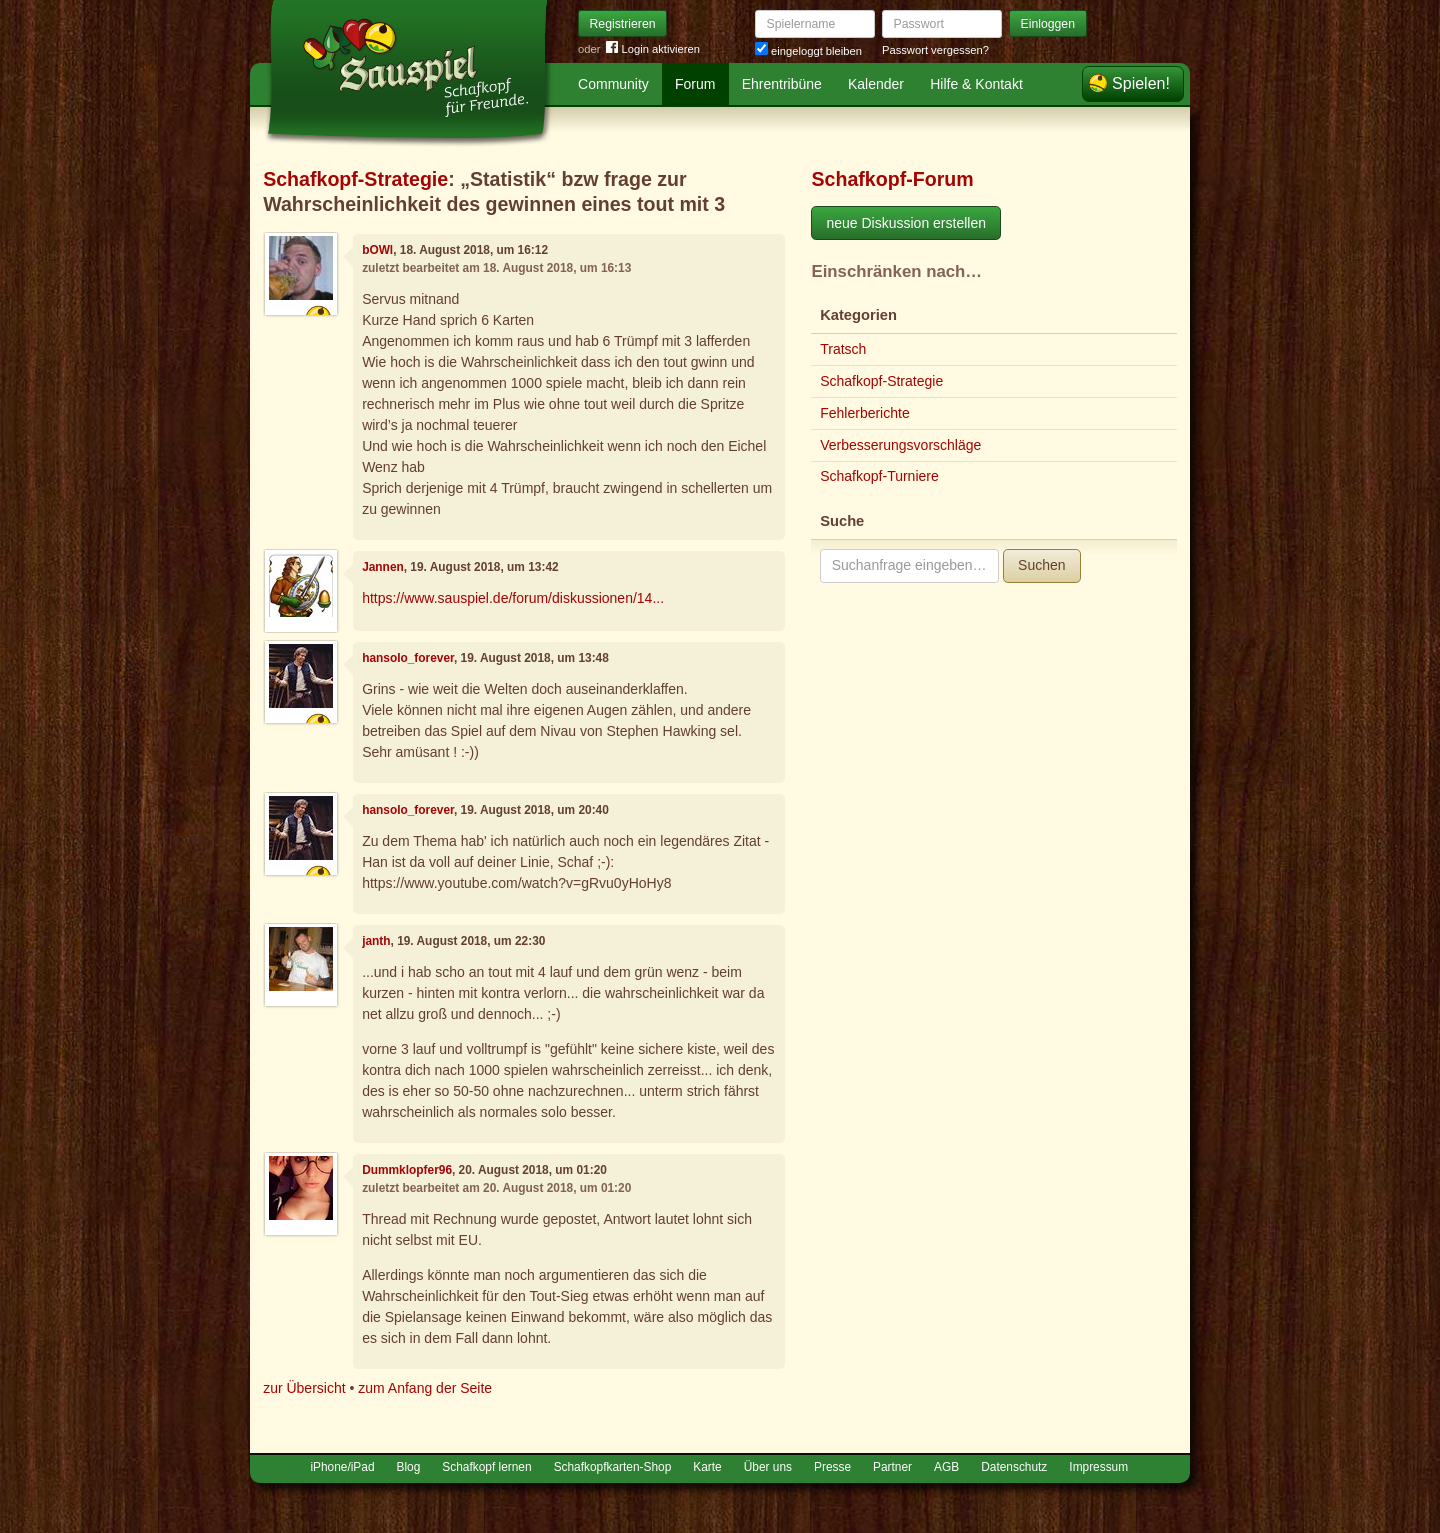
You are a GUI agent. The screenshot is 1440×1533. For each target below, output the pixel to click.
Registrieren (623, 24)
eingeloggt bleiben (808, 51)
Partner (892, 1467)
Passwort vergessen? (935, 50)
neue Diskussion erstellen (906, 223)
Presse (832, 1467)
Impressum (1098, 1467)
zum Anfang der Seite (425, 1388)
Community (613, 84)
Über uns (768, 1467)
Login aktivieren (653, 49)
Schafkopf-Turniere (879, 476)
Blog (409, 1467)
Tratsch (843, 349)
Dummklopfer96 (407, 1170)
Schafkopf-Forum (892, 179)
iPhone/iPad (342, 1467)
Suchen (1041, 565)
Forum (695, 84)
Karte (707, 1467)
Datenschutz (1014, 1467)
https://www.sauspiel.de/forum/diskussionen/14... (513, 598)
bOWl (377, 250)
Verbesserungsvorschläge (900, 445)
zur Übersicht (304, 1388)
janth (376, 941)
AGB (946, 1467)
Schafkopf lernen (486, 1467)
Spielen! (1141, 83)
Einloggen (1048, 24)
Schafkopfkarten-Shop (613, 1467)
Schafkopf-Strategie (355, 179)
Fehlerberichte (865, 413)
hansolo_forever (408, 658)
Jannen (383, 567)
